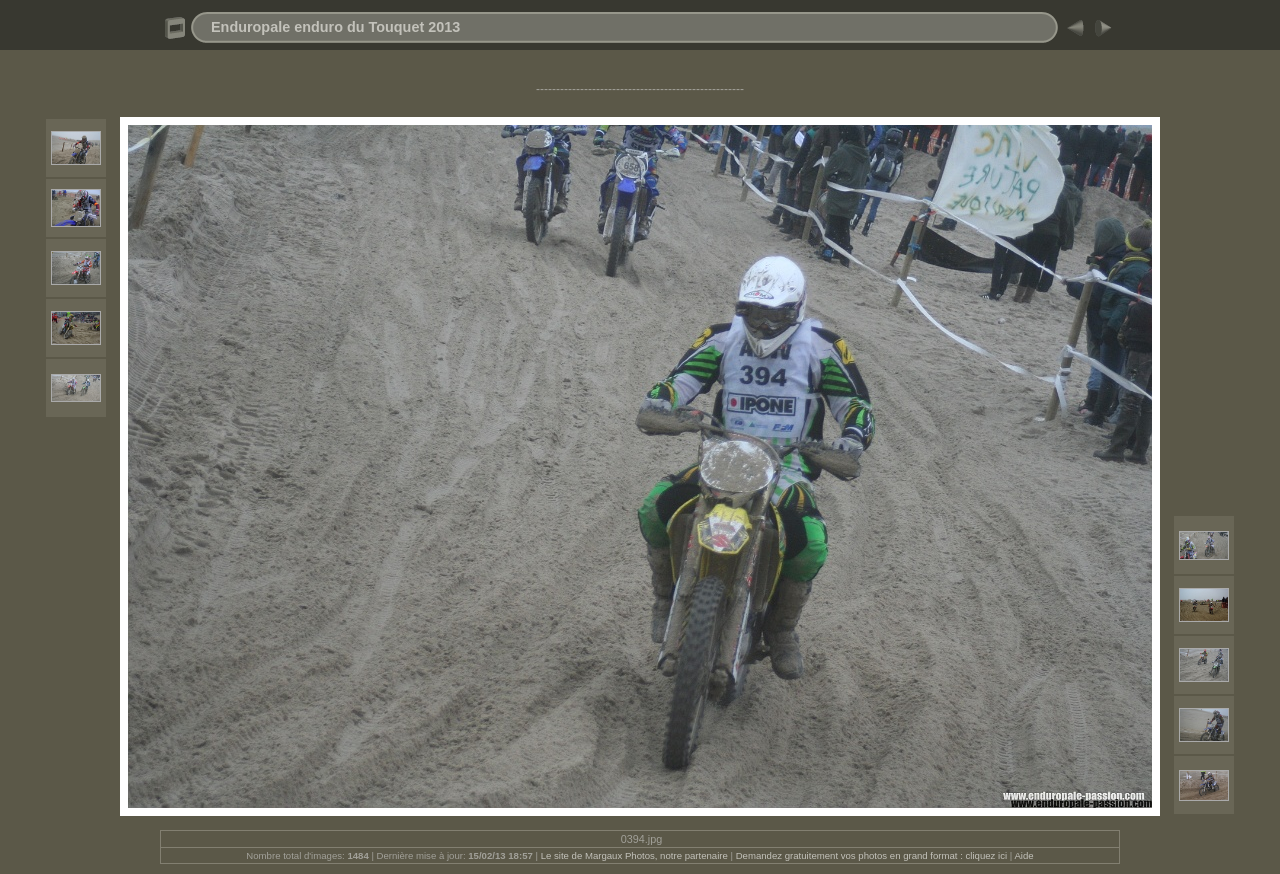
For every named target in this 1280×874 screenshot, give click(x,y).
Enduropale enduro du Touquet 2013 (335, 27)
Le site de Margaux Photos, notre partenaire (636, 855)
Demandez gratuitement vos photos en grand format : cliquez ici (873, 855)
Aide (1023, 855)
